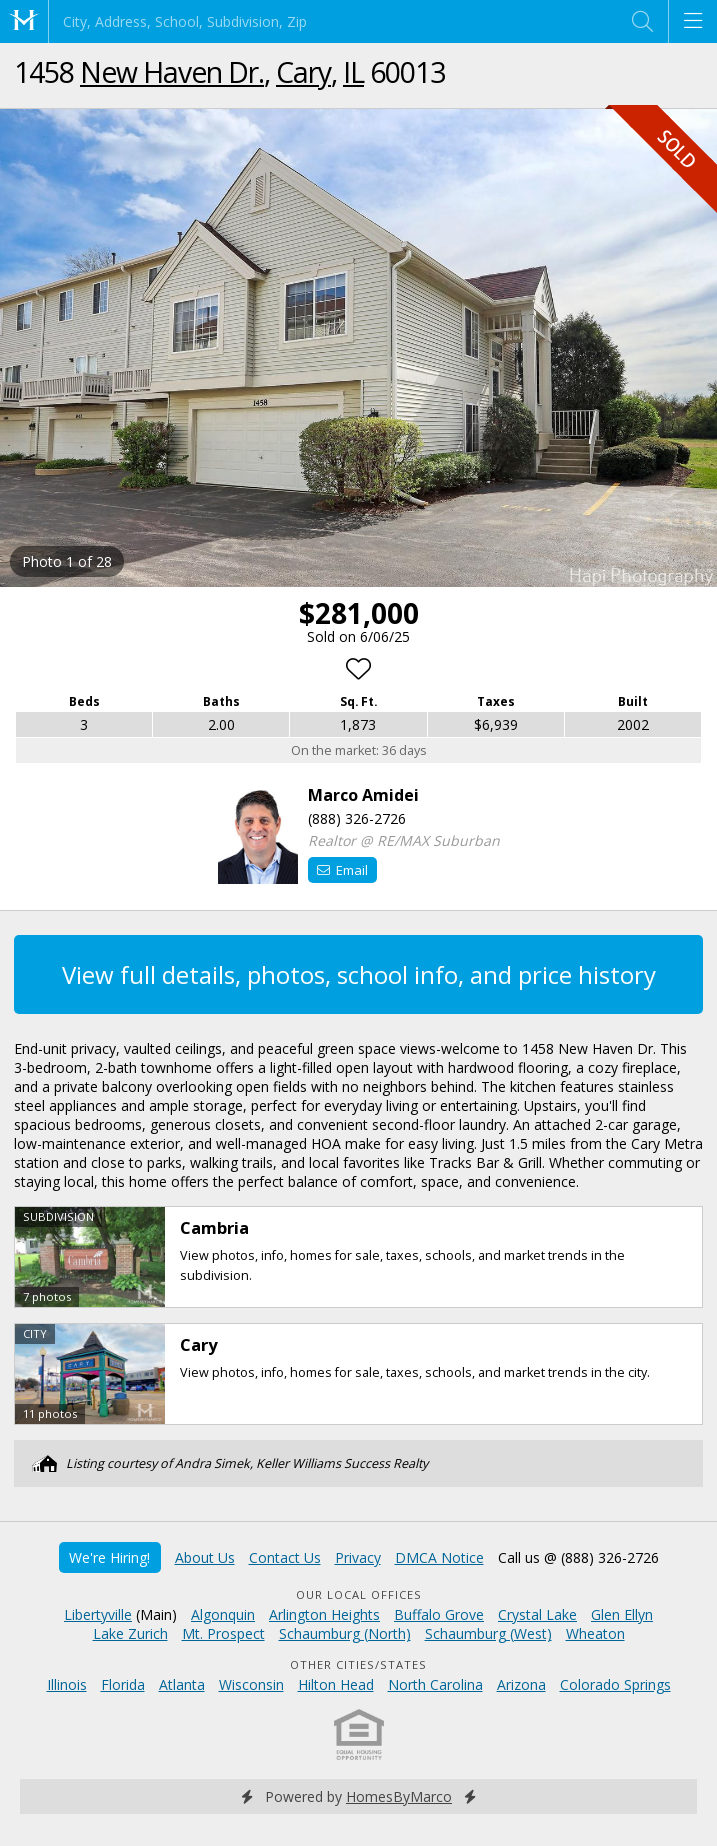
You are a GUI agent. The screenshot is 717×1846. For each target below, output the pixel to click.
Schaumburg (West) (488, 1633)
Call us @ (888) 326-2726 (578, 1557)
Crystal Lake (537, 1614)
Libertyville (98, 1614)
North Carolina (435, 1684)
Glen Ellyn (622, 1614)
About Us (205, 1557)
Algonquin (223, 1614)
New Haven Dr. (172, 72)
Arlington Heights (324, 1614)
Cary (303, 72)
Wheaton (595, 1633)
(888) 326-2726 (357, 818)
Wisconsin (251, 1684)
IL (353, 72)
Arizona (521, 1684)
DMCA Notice (439, 1557)
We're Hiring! (109, 1557)
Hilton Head (336, 1684)
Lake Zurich (130, 1633)
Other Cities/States (358, 1664)
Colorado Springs (615, 1684)
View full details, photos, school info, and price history (359, 974)
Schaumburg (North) (345, 1633)
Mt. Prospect (223, 1633)
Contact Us (285, 1557)
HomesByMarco (399, 1796)
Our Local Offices (359, 1594)
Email (342, 870)
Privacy (358, 1557)
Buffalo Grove (439, 1614)
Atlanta (182, 1684)
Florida (123, 1684)
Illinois (67, 1684)
